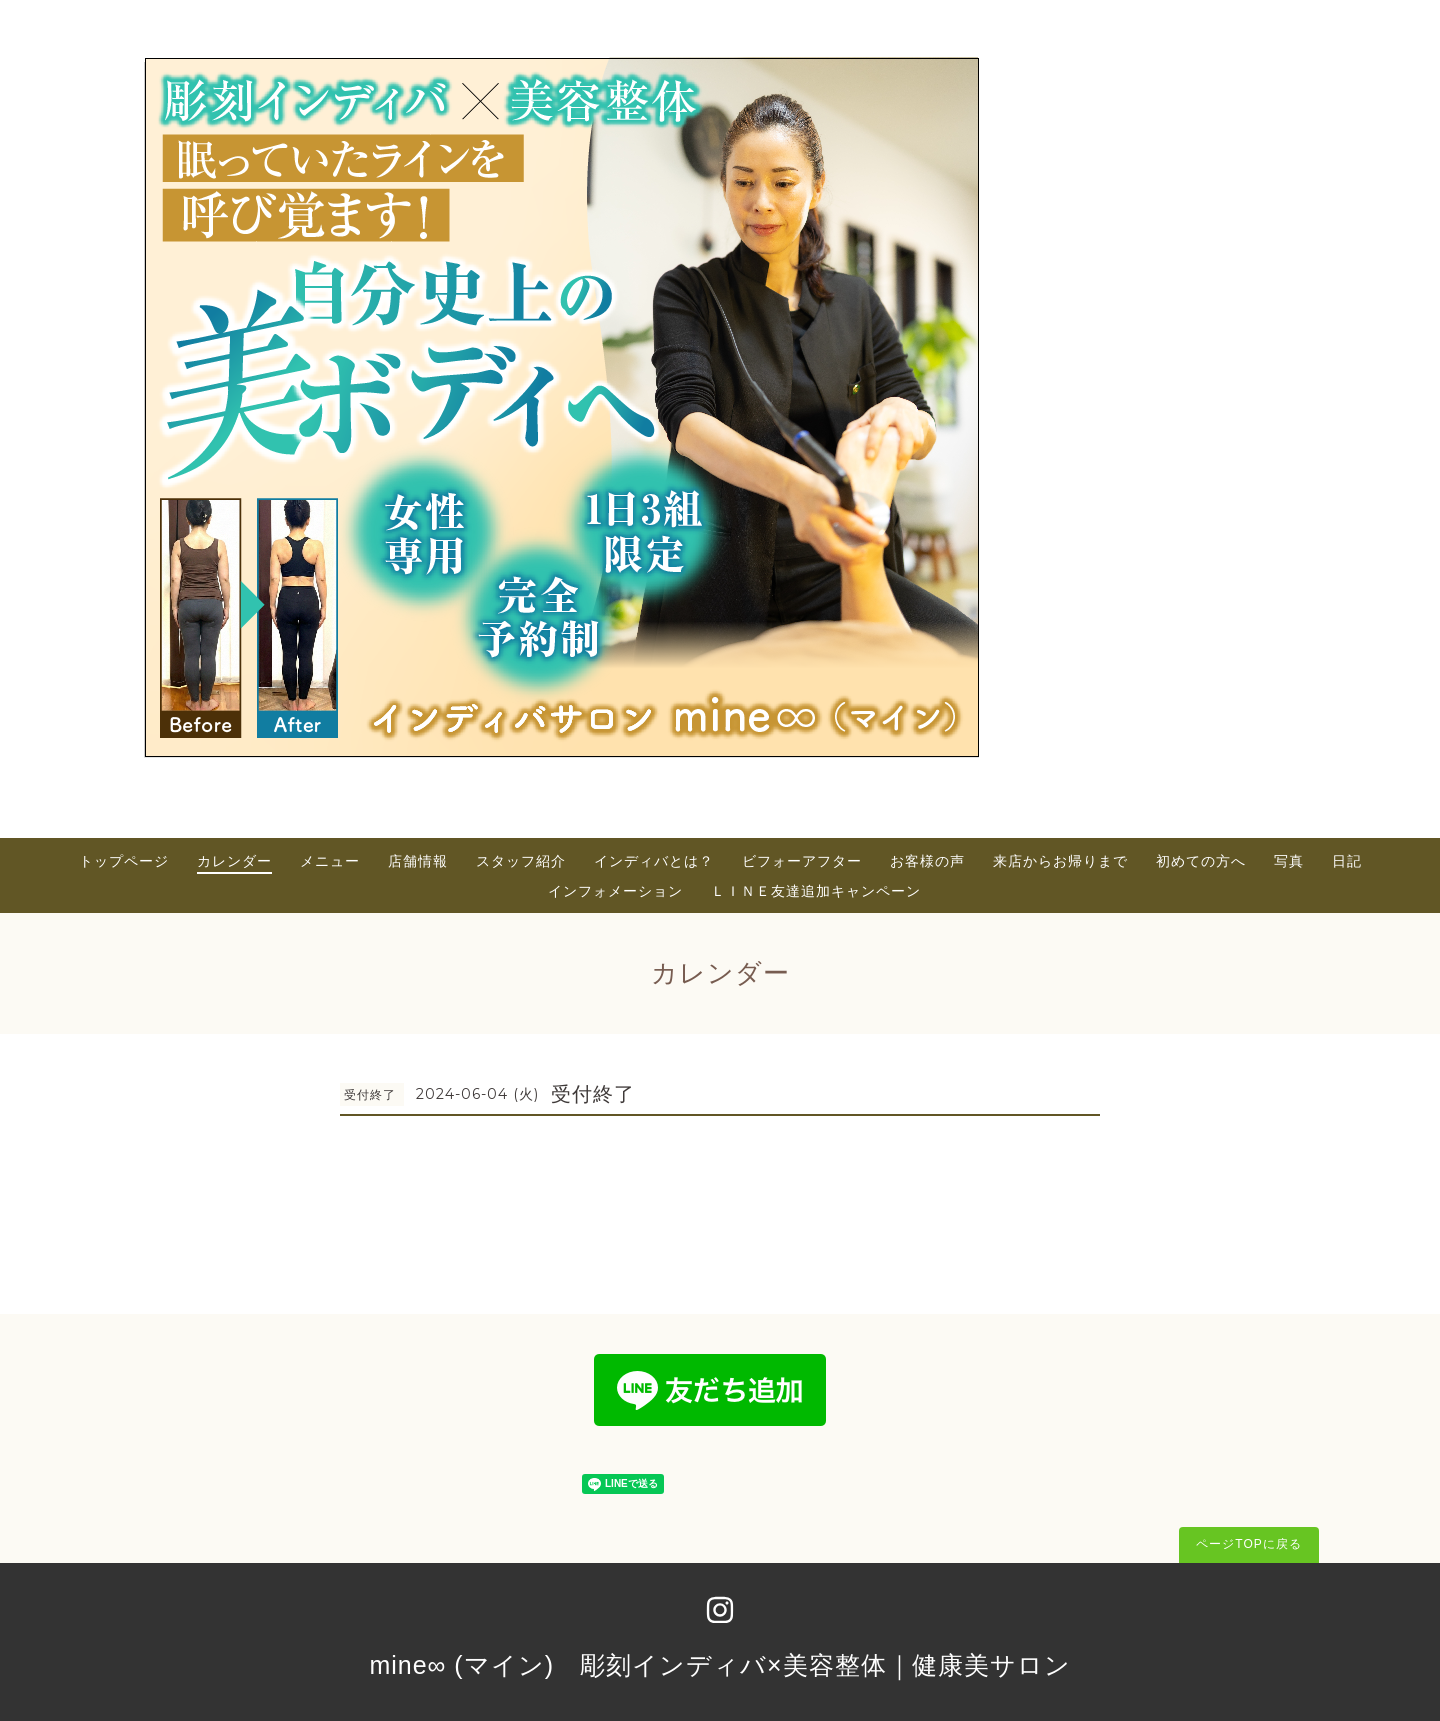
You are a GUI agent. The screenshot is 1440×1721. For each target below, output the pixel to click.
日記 (1347, 861)
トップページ (124, 861)
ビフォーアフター (802, 861)
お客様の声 (927, 861)
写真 (1289, 861)
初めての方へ (1201, 861)
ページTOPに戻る (1248, 1544)
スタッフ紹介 (521, 861)
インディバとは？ (654, 861)
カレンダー (234, 861)
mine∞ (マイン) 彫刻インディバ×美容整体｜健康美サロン (719, 1665)
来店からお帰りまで (1060, 861)
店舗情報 (418, 861)
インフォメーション (615, 891)
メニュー (330, 861)
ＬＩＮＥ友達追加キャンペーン (816, 891)
